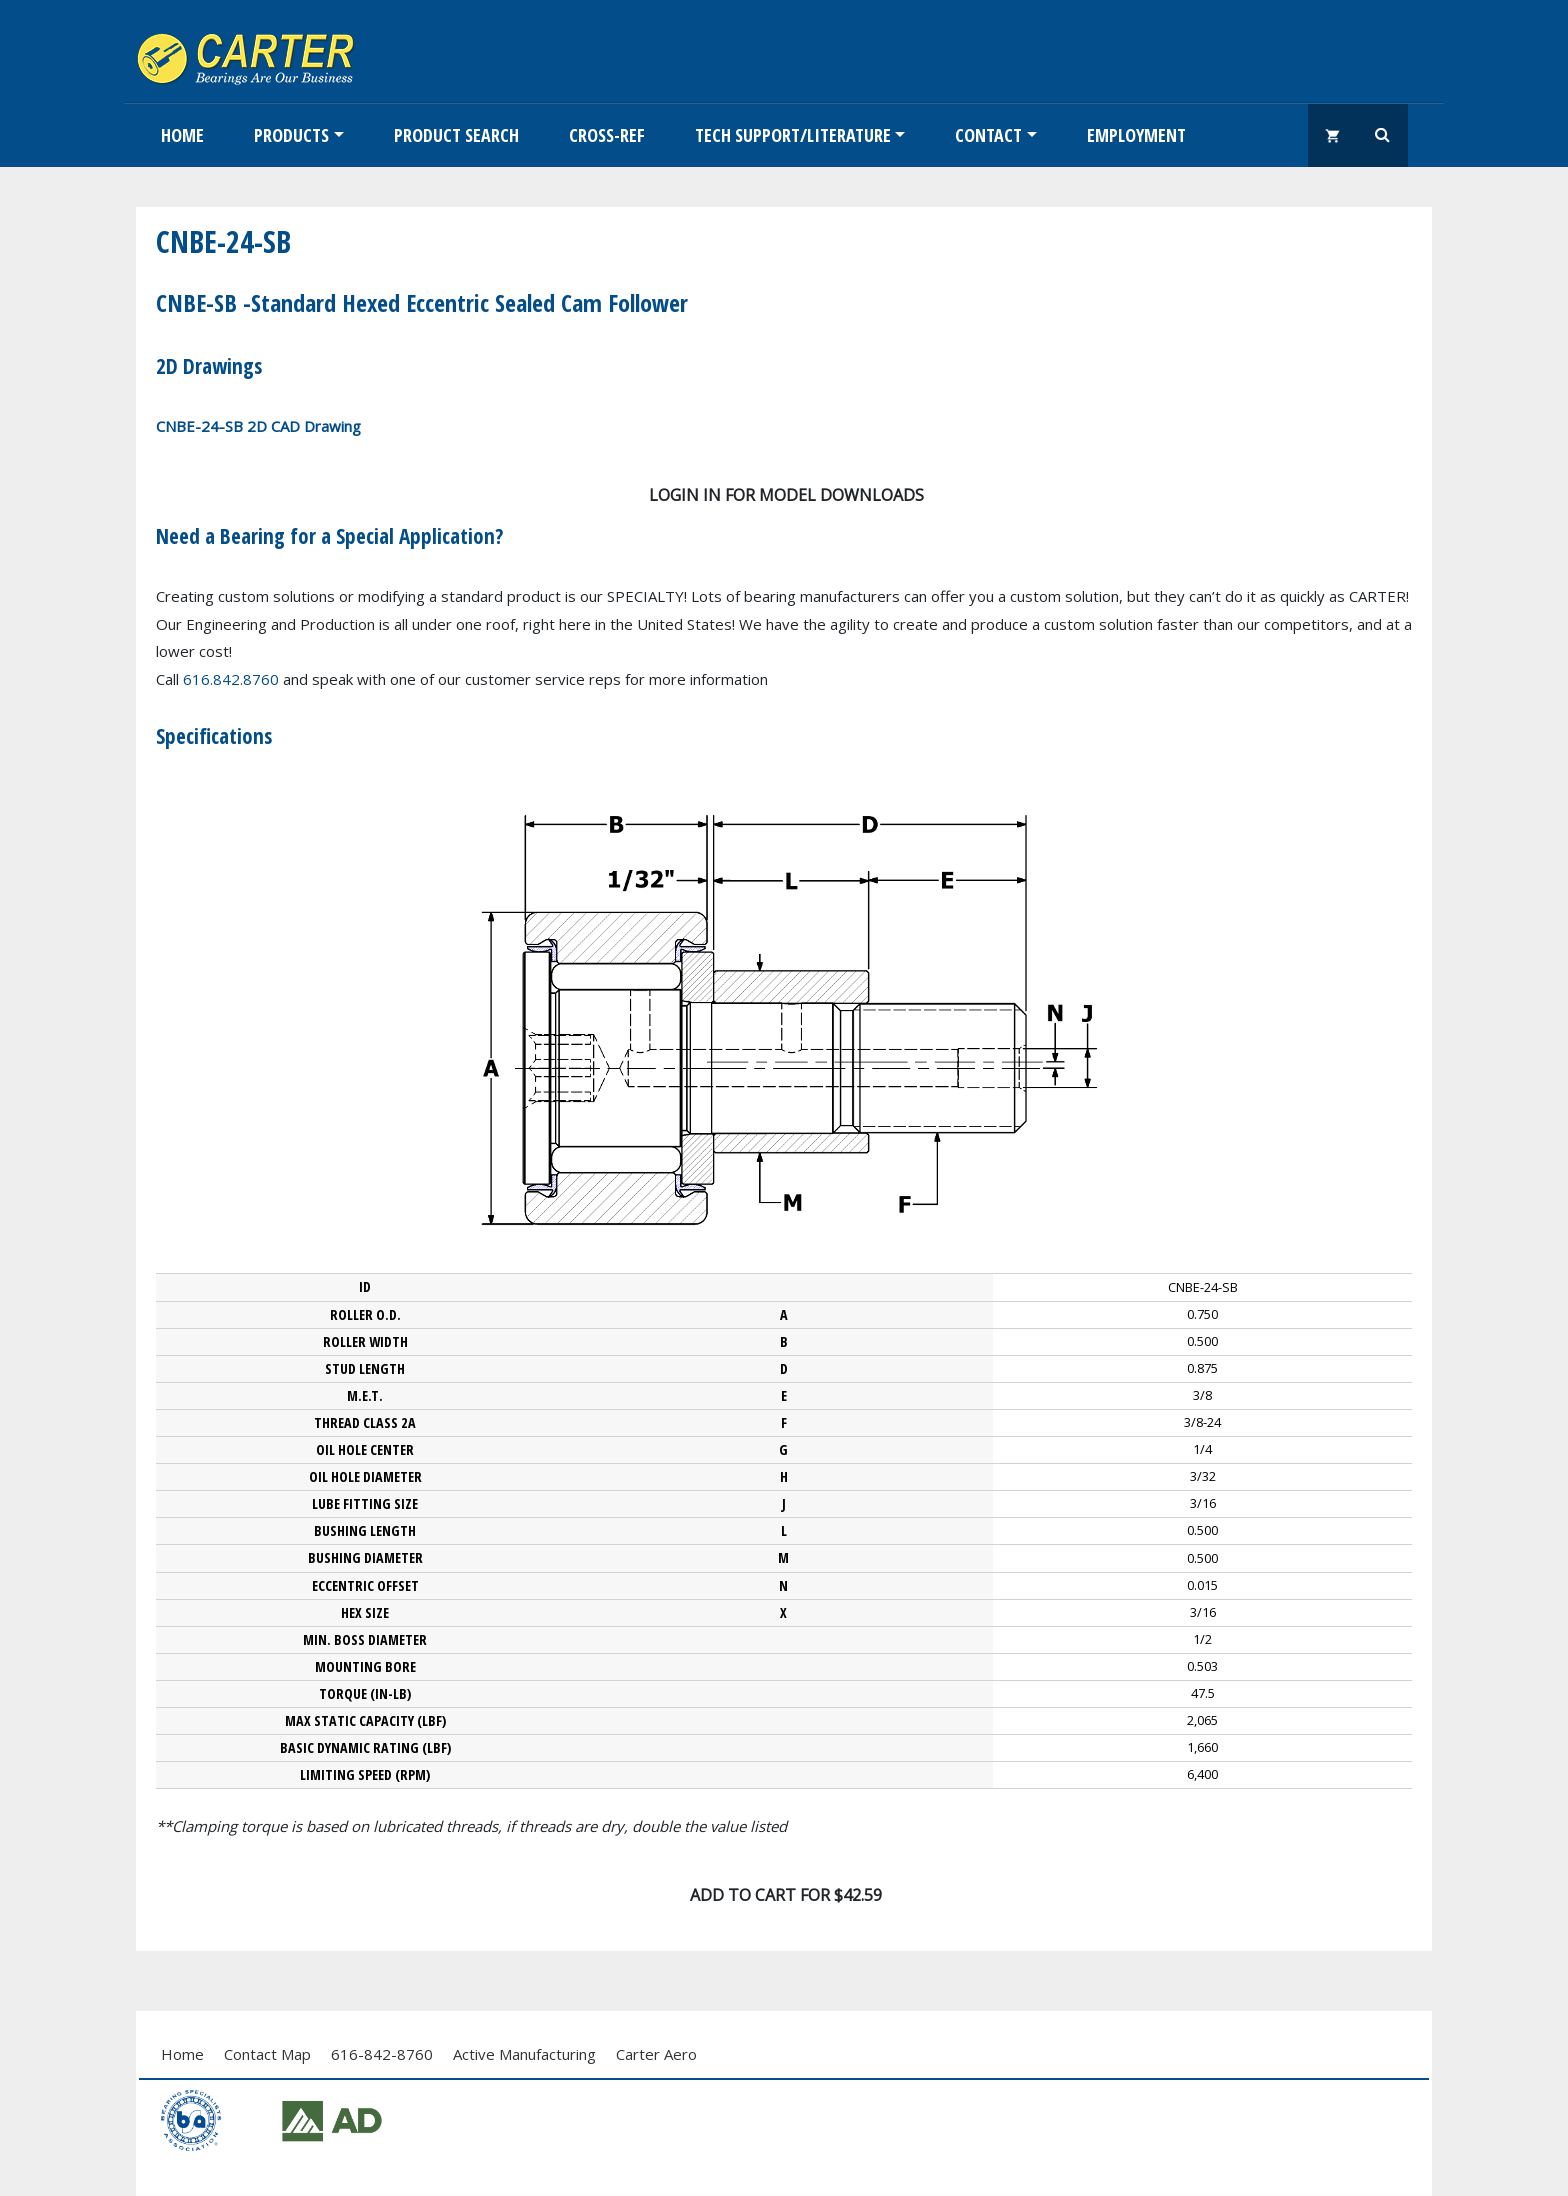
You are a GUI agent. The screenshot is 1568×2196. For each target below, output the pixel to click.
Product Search (456, 135)
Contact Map (267, 2054)
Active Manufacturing (524, 2054)
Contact (988, 135)
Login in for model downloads (786, 495)
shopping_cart (1333, 135)
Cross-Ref (607, 135)
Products (291, 135)
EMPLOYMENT (1136, 135)
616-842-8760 (382, 2054)
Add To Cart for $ (786, 1895)
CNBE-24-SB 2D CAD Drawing (258, 426)
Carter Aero (656, 2054)
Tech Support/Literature (793, 135)
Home (182, 135)
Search (1383, 135)
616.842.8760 (231, 679)
